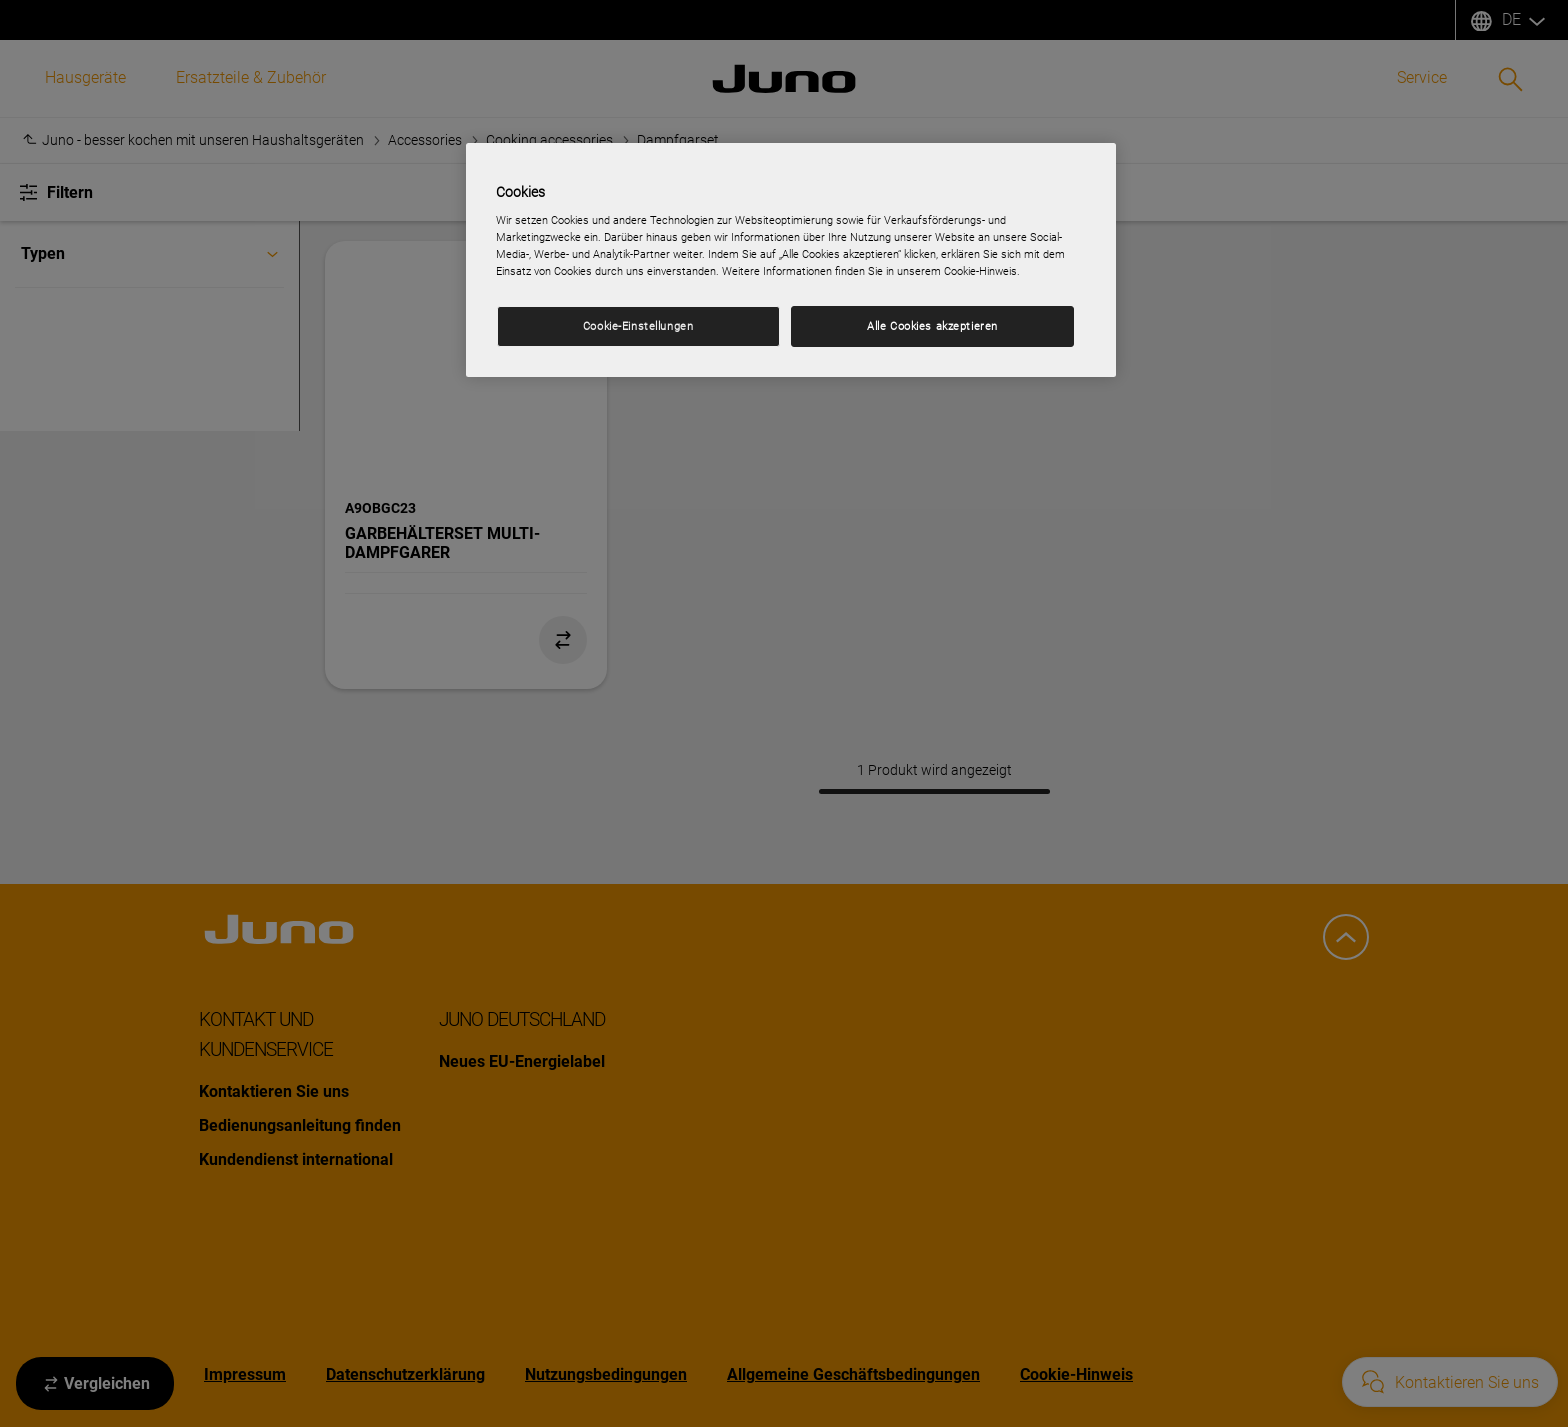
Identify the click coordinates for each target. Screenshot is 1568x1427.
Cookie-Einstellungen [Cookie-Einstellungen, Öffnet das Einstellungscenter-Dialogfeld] (638, 326)
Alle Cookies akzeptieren (932, 326)
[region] (791, 260)
